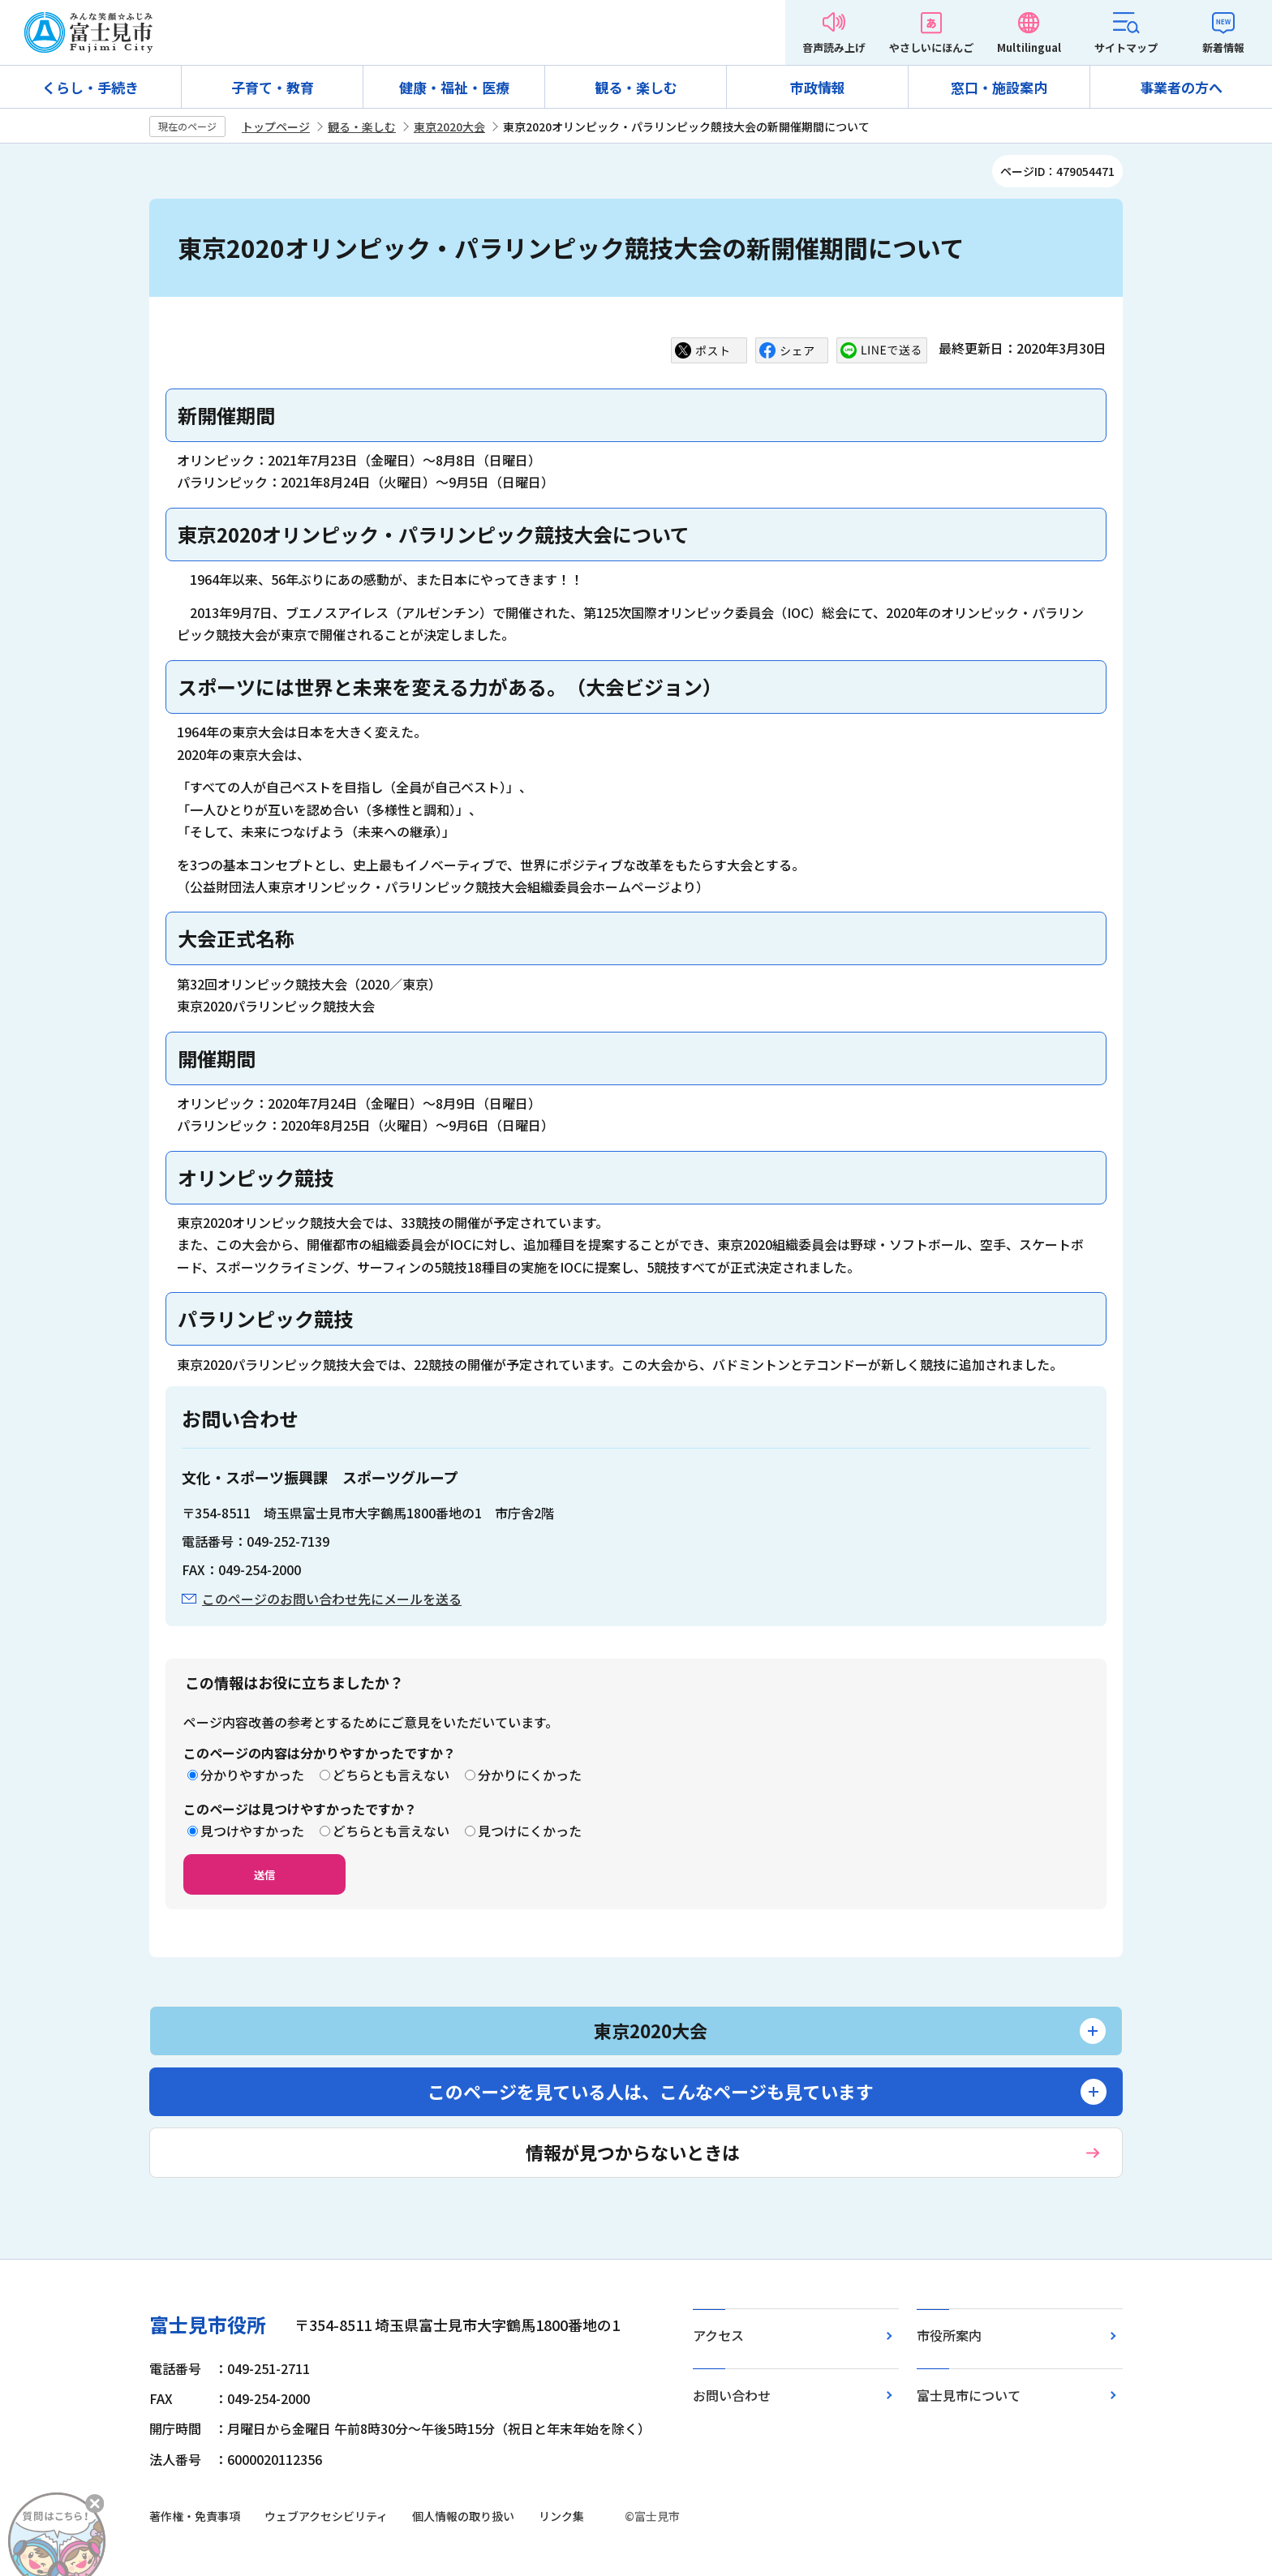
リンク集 (561, 2516)
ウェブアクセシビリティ (326, 2516)
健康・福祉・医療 (454, 87)
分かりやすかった (252, 1774)
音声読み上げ (834, 47)
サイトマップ (1126, 47)
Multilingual (1029, 47)
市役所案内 (949, 2335)
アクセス (718, 2335)
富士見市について (969, 2395)
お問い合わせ (732, 2395)
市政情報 (817, 87)
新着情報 (1223, 47)
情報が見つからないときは (633, 2152)
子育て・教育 (272, 87)
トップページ (276, 126)
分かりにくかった (530, 1774)
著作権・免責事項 (194, 2516)
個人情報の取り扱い (463, 2516)
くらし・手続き (90, 87)
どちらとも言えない (391, 1774)
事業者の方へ (1181, 87)
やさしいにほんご (931, 47)
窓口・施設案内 (999, 87)
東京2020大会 (449, 126)
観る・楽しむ (636, 87)
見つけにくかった (530, 1830)
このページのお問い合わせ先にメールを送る (332, 1598)
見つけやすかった (252, 1830)
